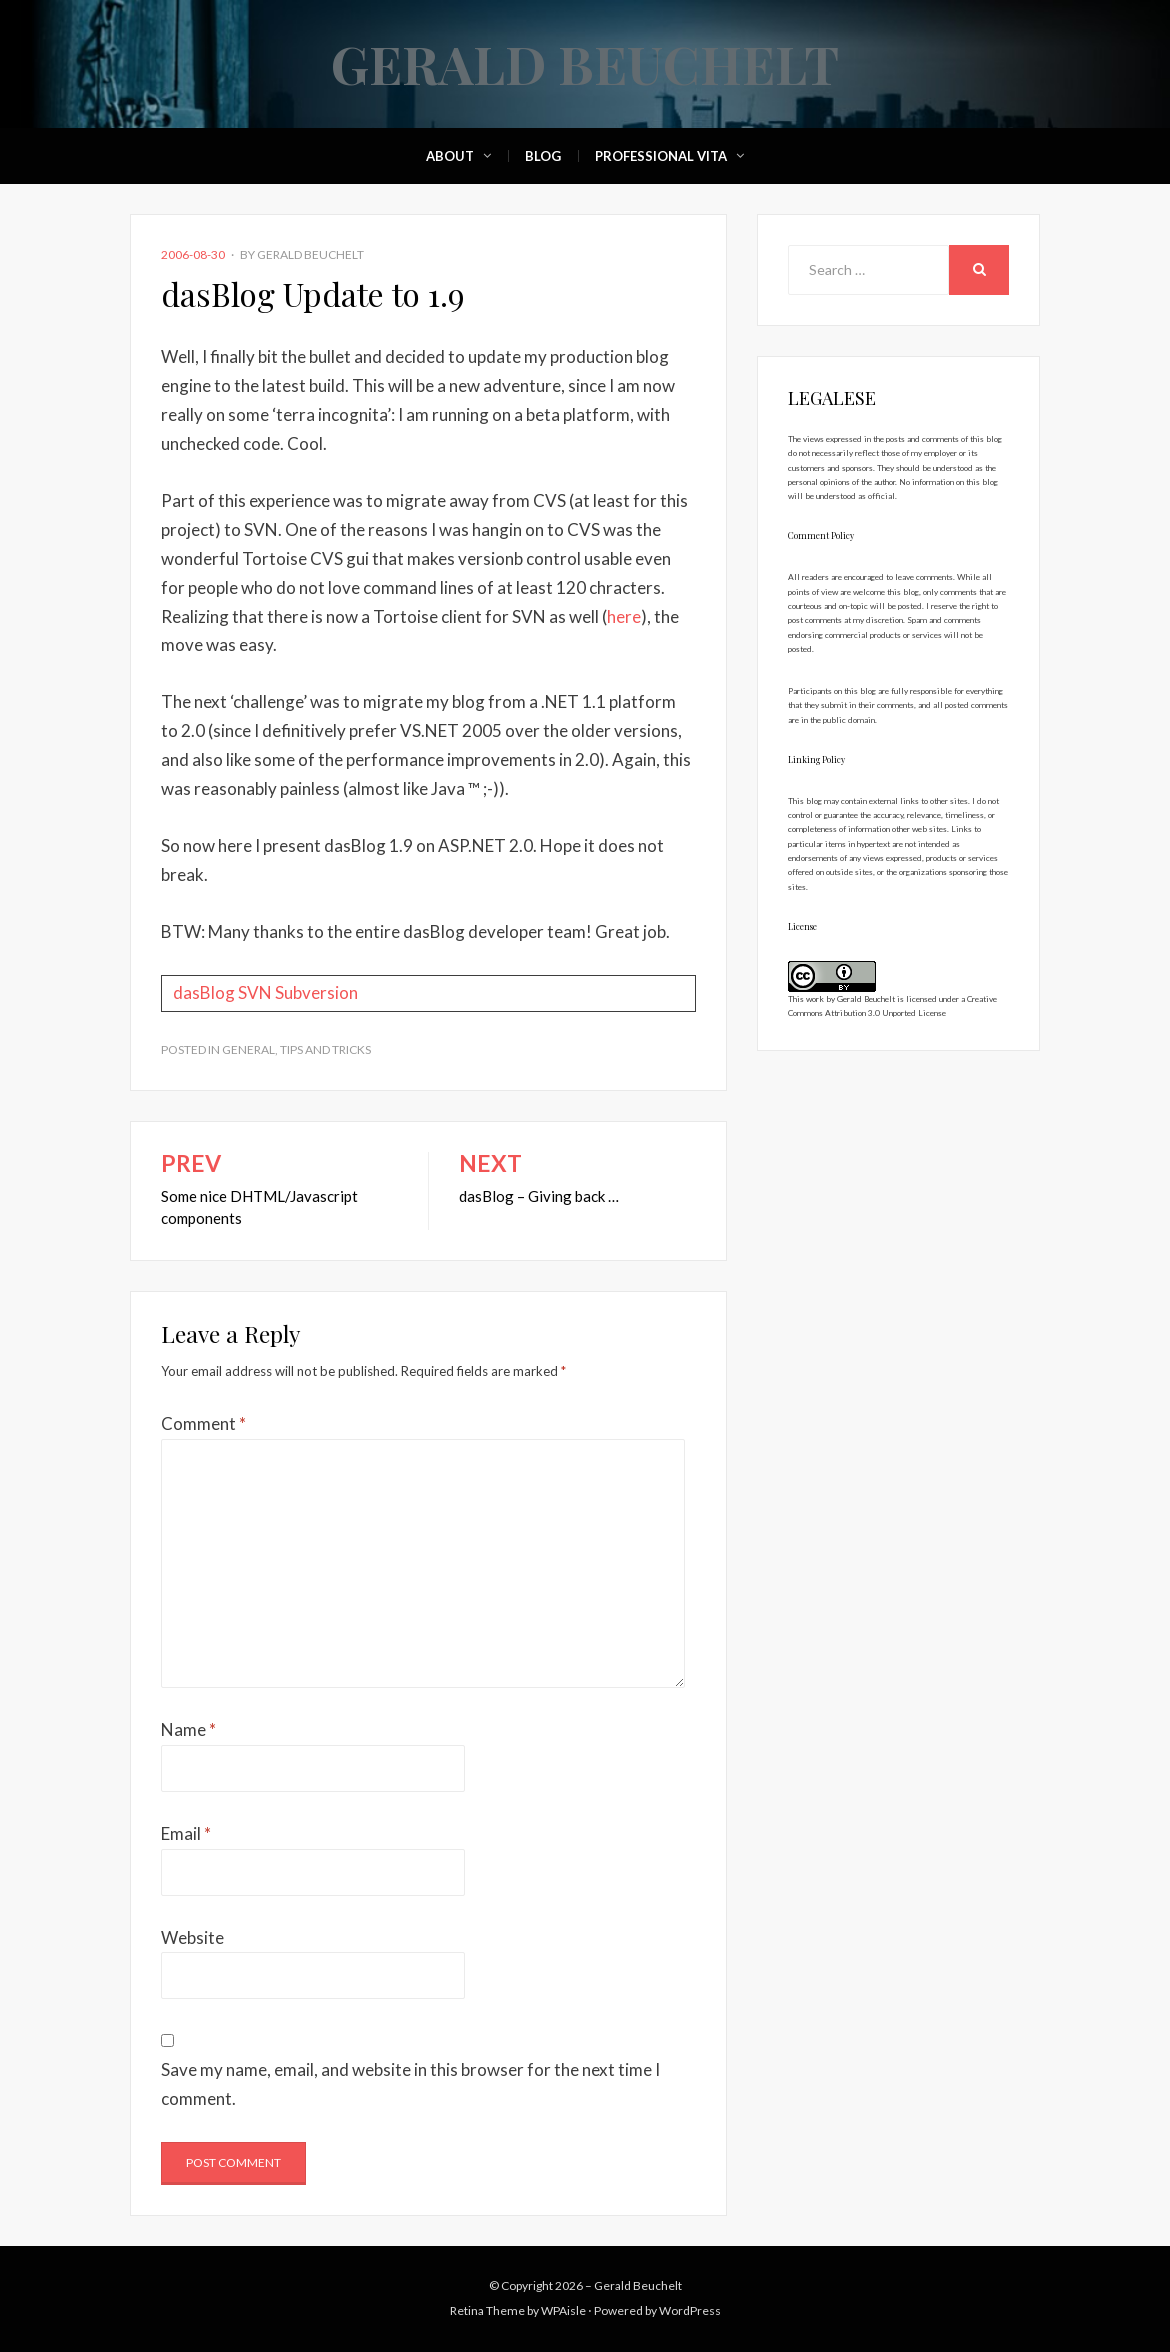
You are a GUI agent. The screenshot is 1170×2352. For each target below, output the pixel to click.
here (624, 616)
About (450, 156)
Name (188, 1729)
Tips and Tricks (325, 1049)
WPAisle (563, 2310)
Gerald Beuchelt (585, 63)
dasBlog (204, 992)
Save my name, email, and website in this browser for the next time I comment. (410, 2084)
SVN (255, 992)
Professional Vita (661, 156)
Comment (203, 1423)
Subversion (316, 992)
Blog (543, 156)
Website (192, 1937)
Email (186, 1833)
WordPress (690, 2310)
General (248, 1049)
